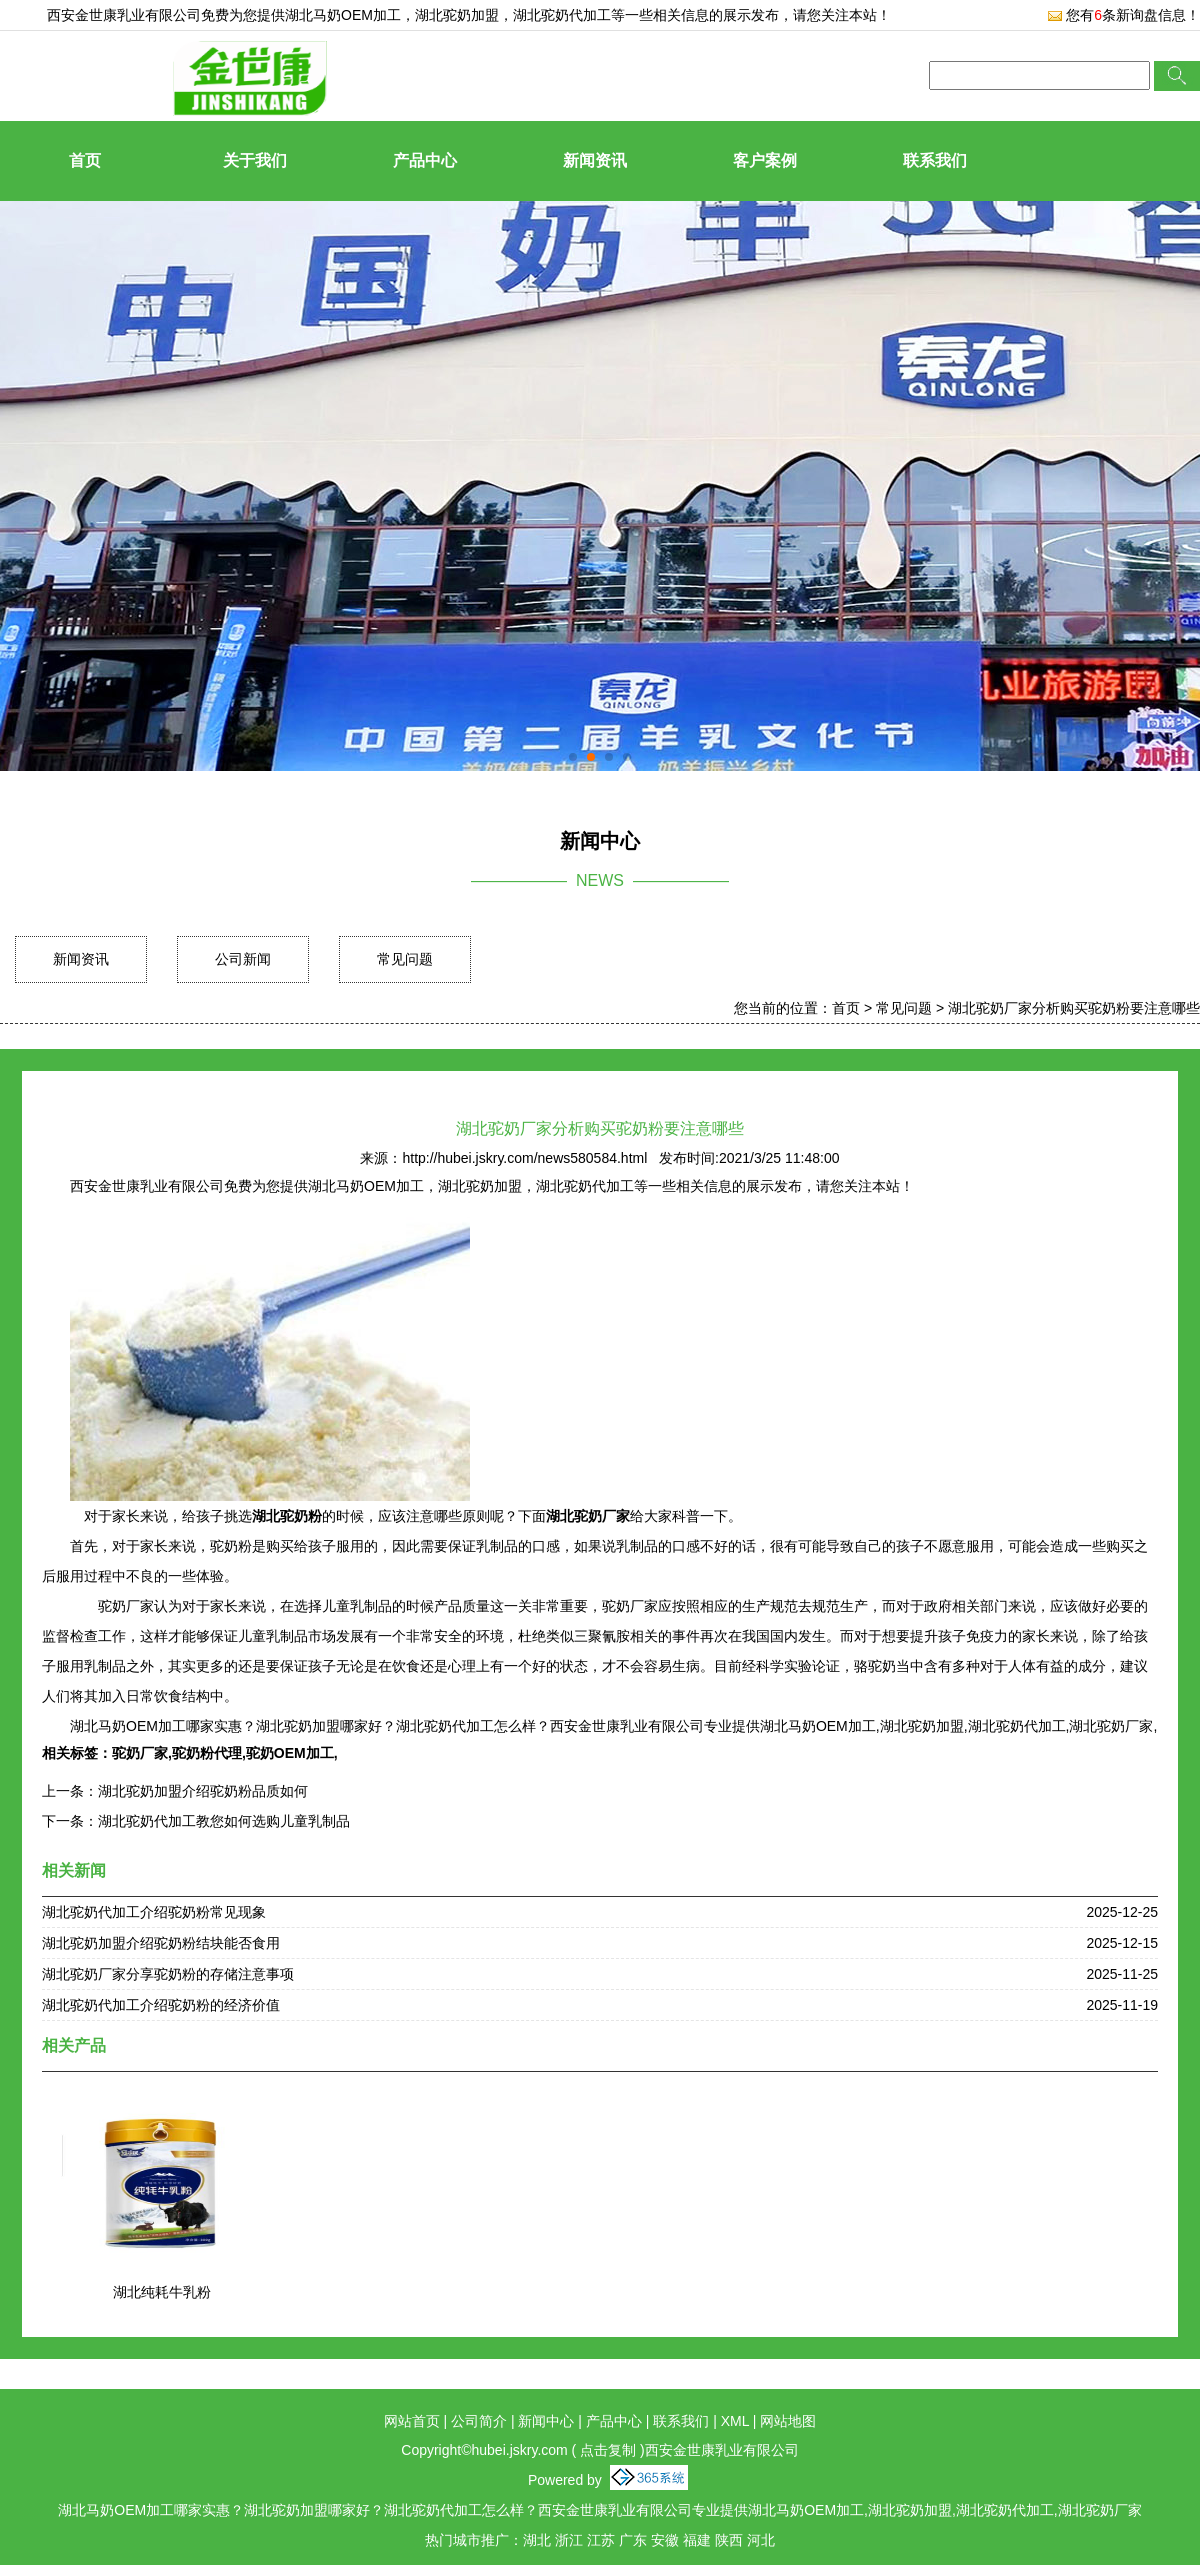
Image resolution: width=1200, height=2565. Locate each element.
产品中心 (425, 160)
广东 (633, 2540)
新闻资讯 (595, 160)
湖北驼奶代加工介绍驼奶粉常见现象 (154, 1912)
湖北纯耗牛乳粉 (162, 2292)
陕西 (729, 2540)
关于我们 (255, 160)
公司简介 (479, 2421)
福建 (697, 2540)
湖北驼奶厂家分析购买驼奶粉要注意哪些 (1074, 1008)
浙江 (569, 2540)
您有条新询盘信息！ (1123, 15)
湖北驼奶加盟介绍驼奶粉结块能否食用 (161, 1943)
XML (735, 2421)
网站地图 (788, 2421)
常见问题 (405, 959)
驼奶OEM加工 (290, 1753)
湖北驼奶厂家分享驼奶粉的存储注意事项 (168, 1974)
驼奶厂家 (140, 1753)
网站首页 (412, 2421)
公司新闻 (243, 959)
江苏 (601, 2540)
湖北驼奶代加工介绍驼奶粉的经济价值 (161, 2005)
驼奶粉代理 (207, 1753)
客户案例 (765, 160)
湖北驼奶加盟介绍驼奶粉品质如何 (203, 1791)
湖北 (537, 2540)
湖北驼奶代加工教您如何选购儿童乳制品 (224, 1821)
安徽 (665, 2540)
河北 (761, 2540)
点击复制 (608, 2450)
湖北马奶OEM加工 (343, 15)
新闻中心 (546, 2421)
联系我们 (935, 160)
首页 (85, 160)
